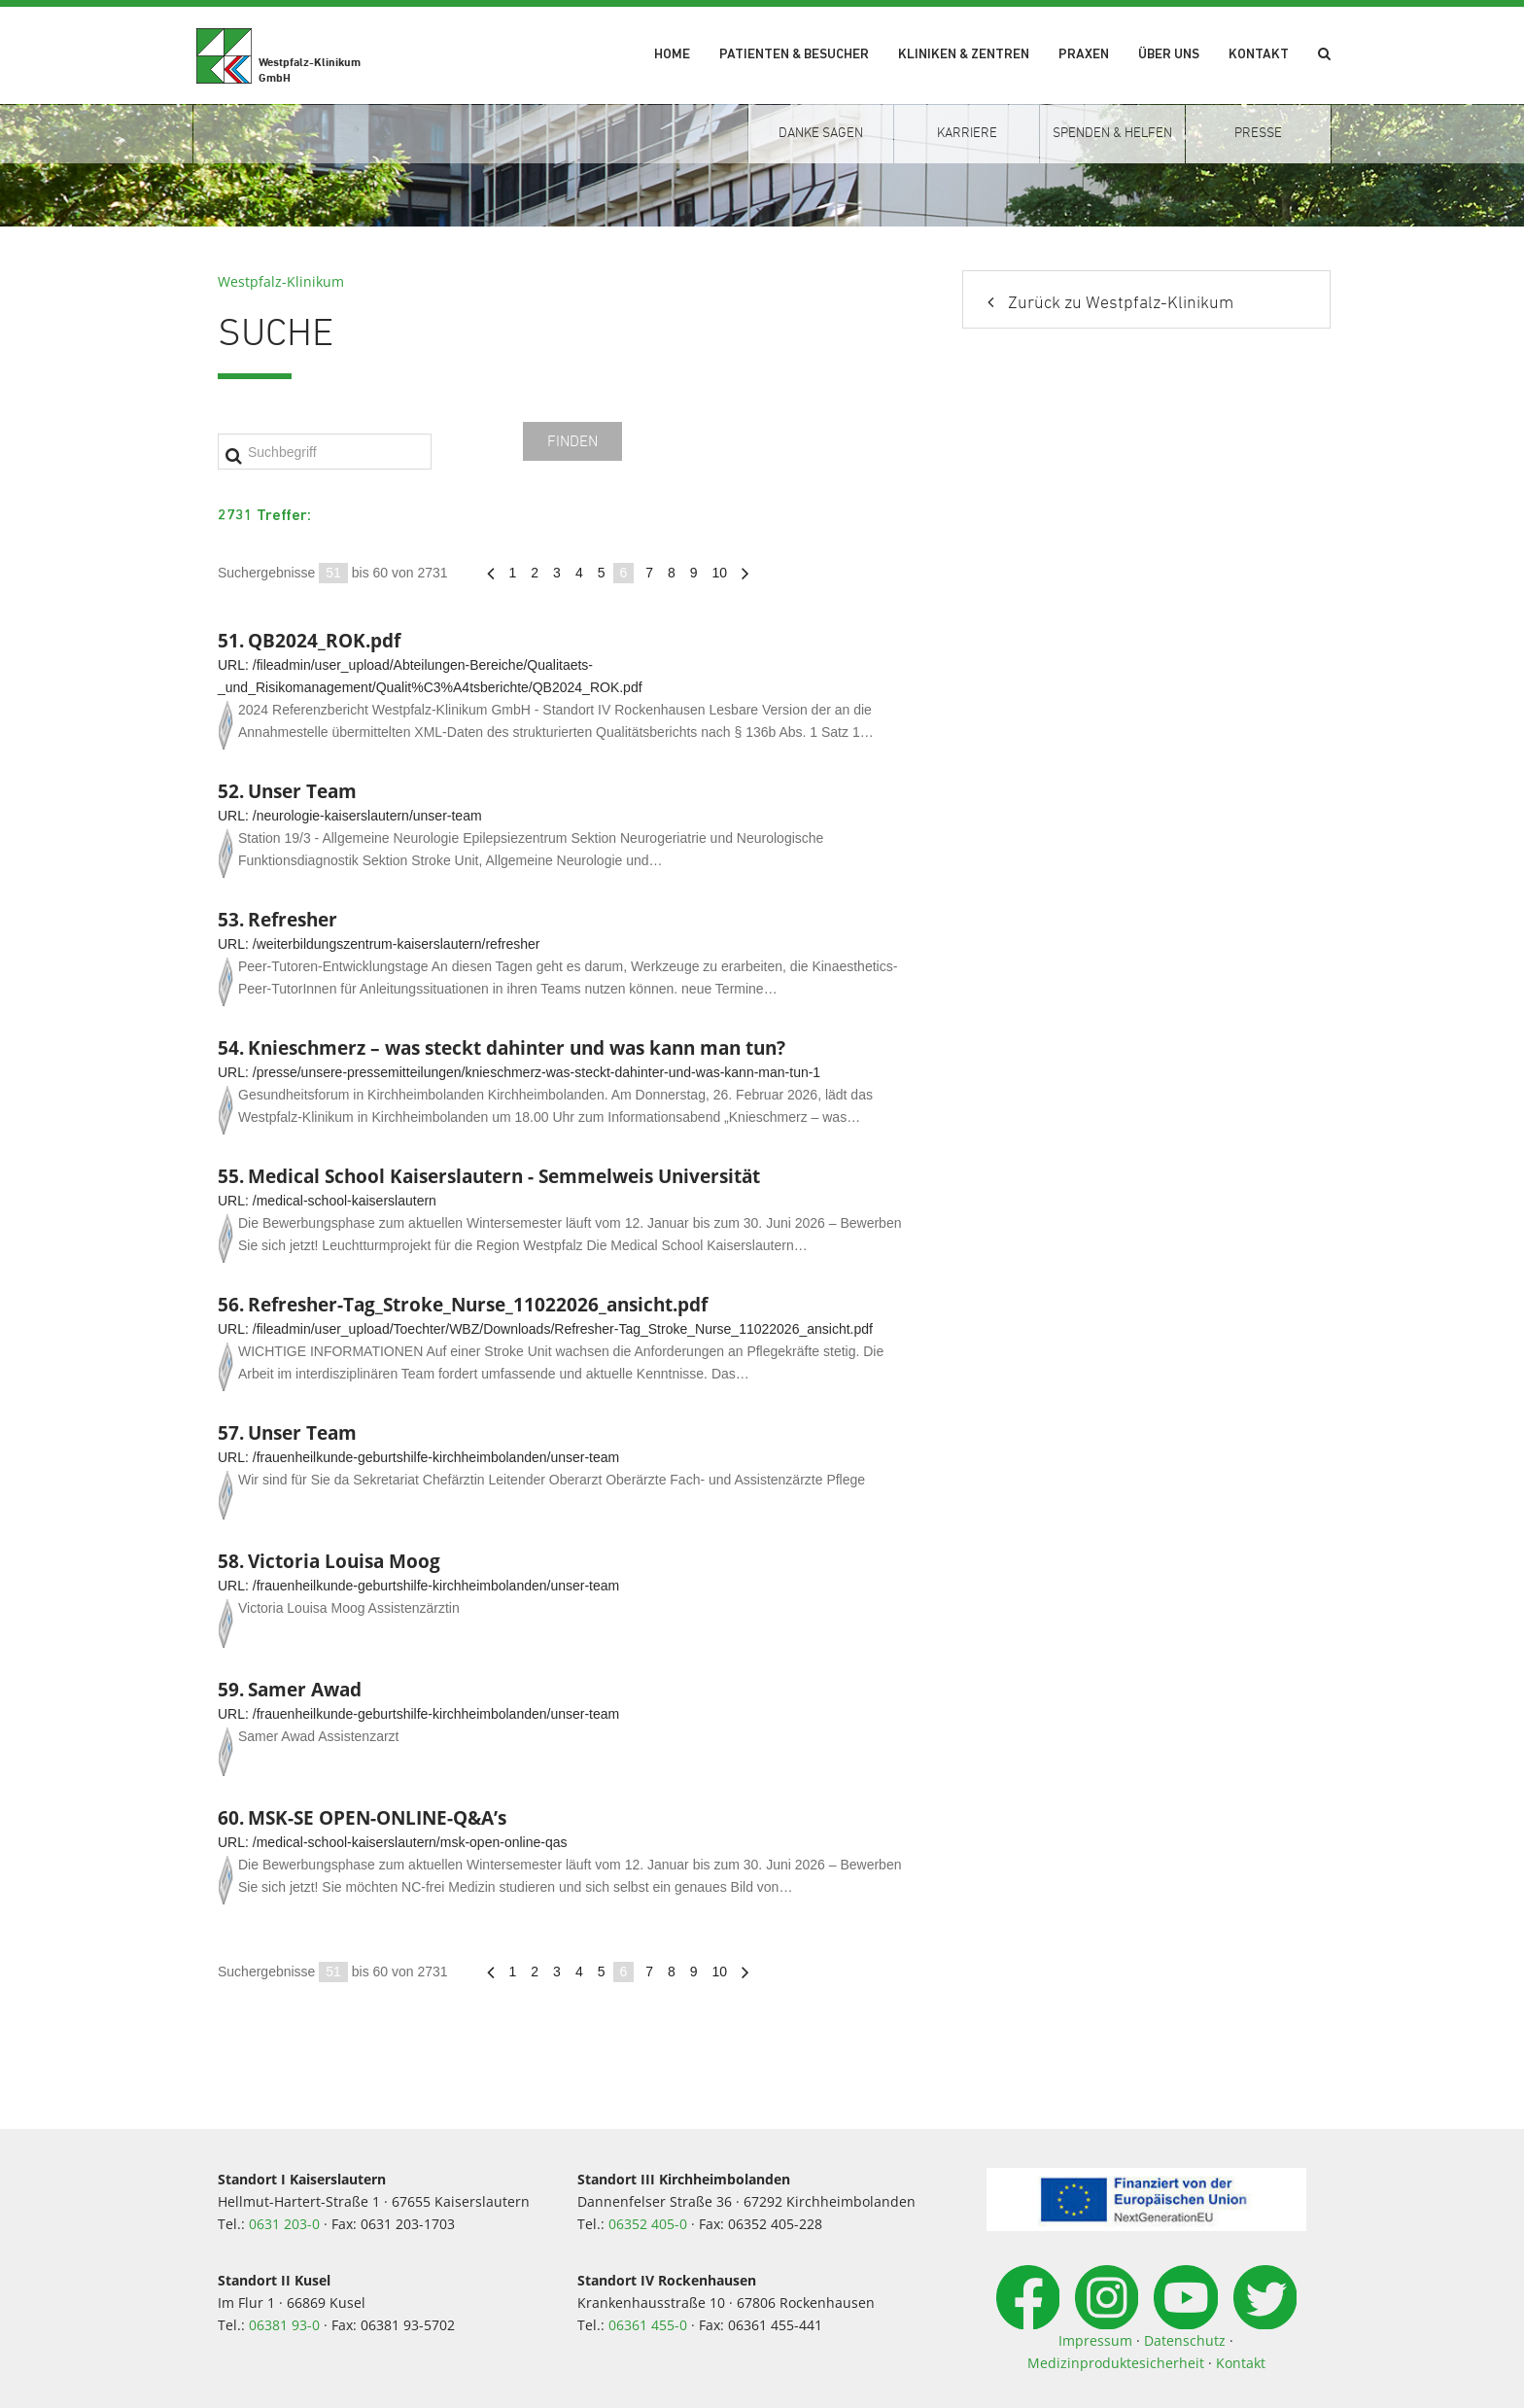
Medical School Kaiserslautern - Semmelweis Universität (504, 1176)
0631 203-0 (284, 2224)
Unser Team (302, 791)
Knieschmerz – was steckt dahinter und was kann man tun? (516, 1047)
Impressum (1095, 2340)
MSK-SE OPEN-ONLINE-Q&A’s (377, 1817)
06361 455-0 (647, 2325)
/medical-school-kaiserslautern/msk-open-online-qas (410, 1842)
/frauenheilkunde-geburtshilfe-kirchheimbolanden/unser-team (436, 1457)
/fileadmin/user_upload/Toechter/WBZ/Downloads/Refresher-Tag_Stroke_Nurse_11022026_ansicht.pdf (563, 1329)
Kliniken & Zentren (963, 55)
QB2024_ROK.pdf (324, 640)
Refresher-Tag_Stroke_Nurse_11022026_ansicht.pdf (478, 1304)
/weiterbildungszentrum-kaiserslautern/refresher (396, 944)
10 (720, 572)
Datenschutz (1185, 2340)
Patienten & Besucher (794, 55)
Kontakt (1259, 55)
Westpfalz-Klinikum (281, 281)
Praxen (1083, 55)
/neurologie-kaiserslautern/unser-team (367, 815)
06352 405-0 (647, 2224)
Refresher (292, 919)
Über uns (1168, 55)
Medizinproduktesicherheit (1115, 2363)
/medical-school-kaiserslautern (344, 1200)
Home (672, 55)
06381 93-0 (284, 2325)
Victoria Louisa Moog (344, 1561)
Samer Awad (305, 1689)
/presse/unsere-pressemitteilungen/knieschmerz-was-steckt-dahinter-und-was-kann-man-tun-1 (536, 1072)
